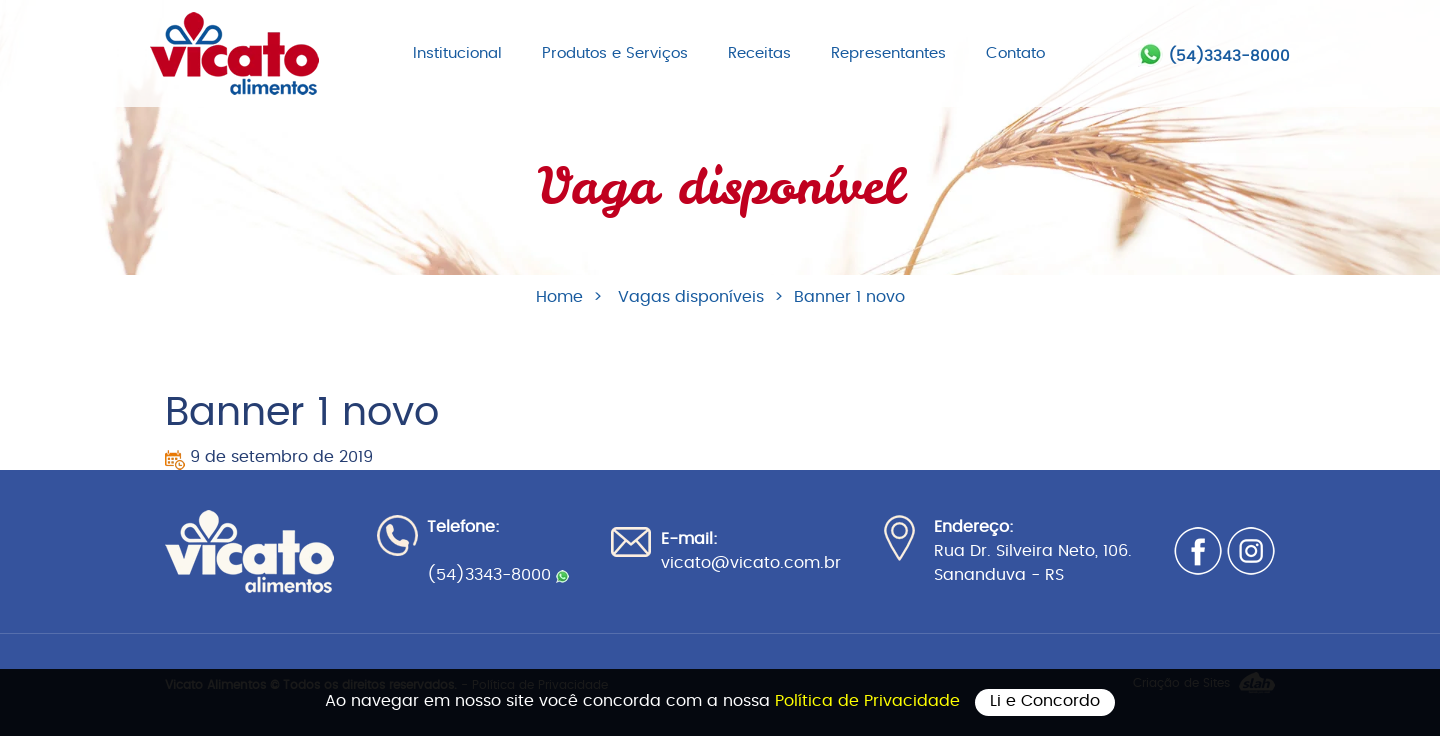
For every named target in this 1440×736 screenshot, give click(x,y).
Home (559, 297)
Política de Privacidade (870, 701)
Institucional (457, 53)
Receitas (759, 53)
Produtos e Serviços (615, 53)
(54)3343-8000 (1229, 56)
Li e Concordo (1045, 701)
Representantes (888, 53)
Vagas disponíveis (691, 297)
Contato (1015, 53)
